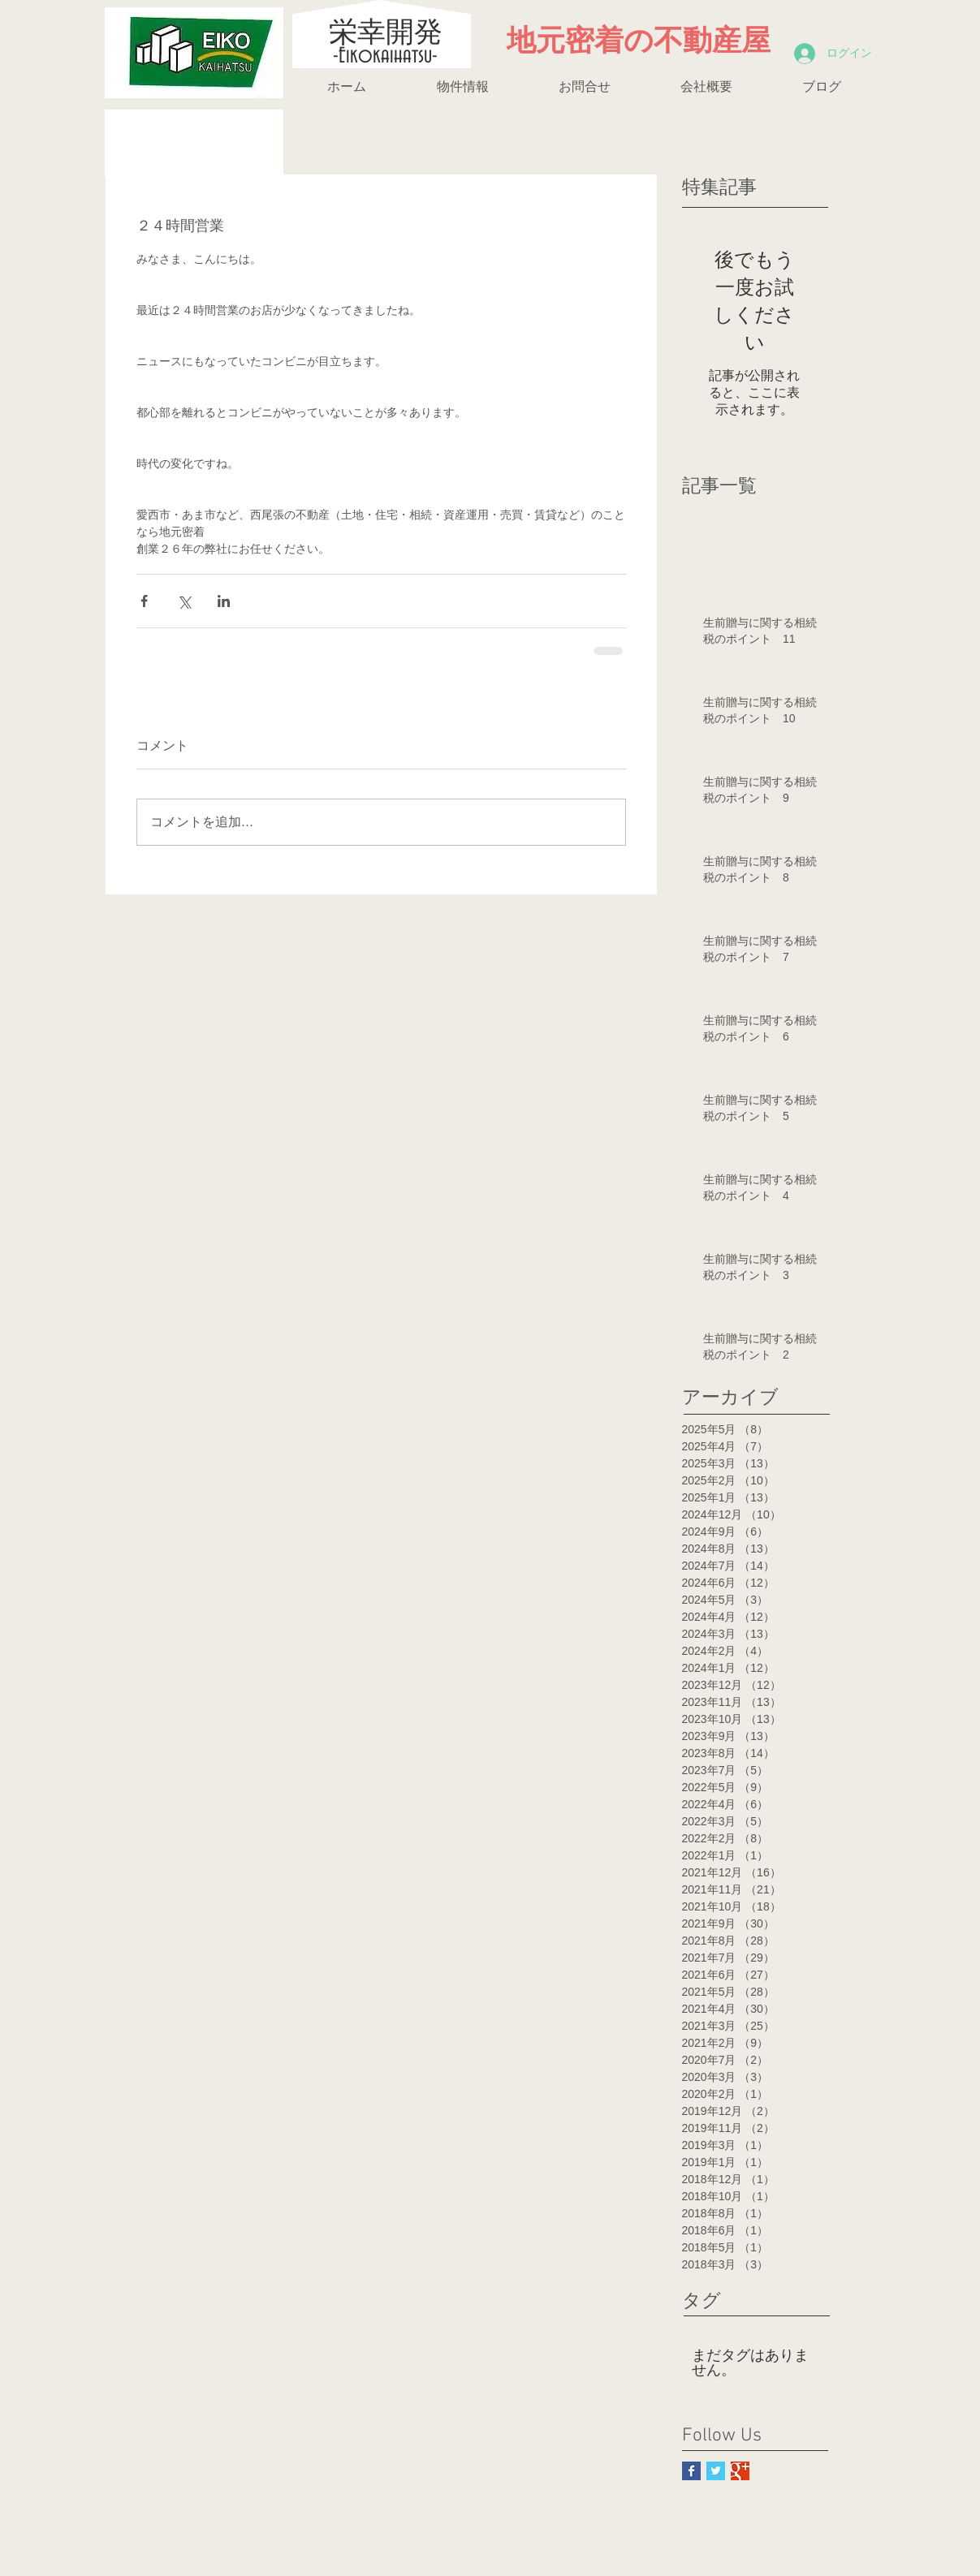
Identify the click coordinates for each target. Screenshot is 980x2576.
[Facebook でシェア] (144, 601)
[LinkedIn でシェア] (223, 601)
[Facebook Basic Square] (691, 2471)
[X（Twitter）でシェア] (184, 601)
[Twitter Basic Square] (715, 2471)
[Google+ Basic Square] (740, 2471)
